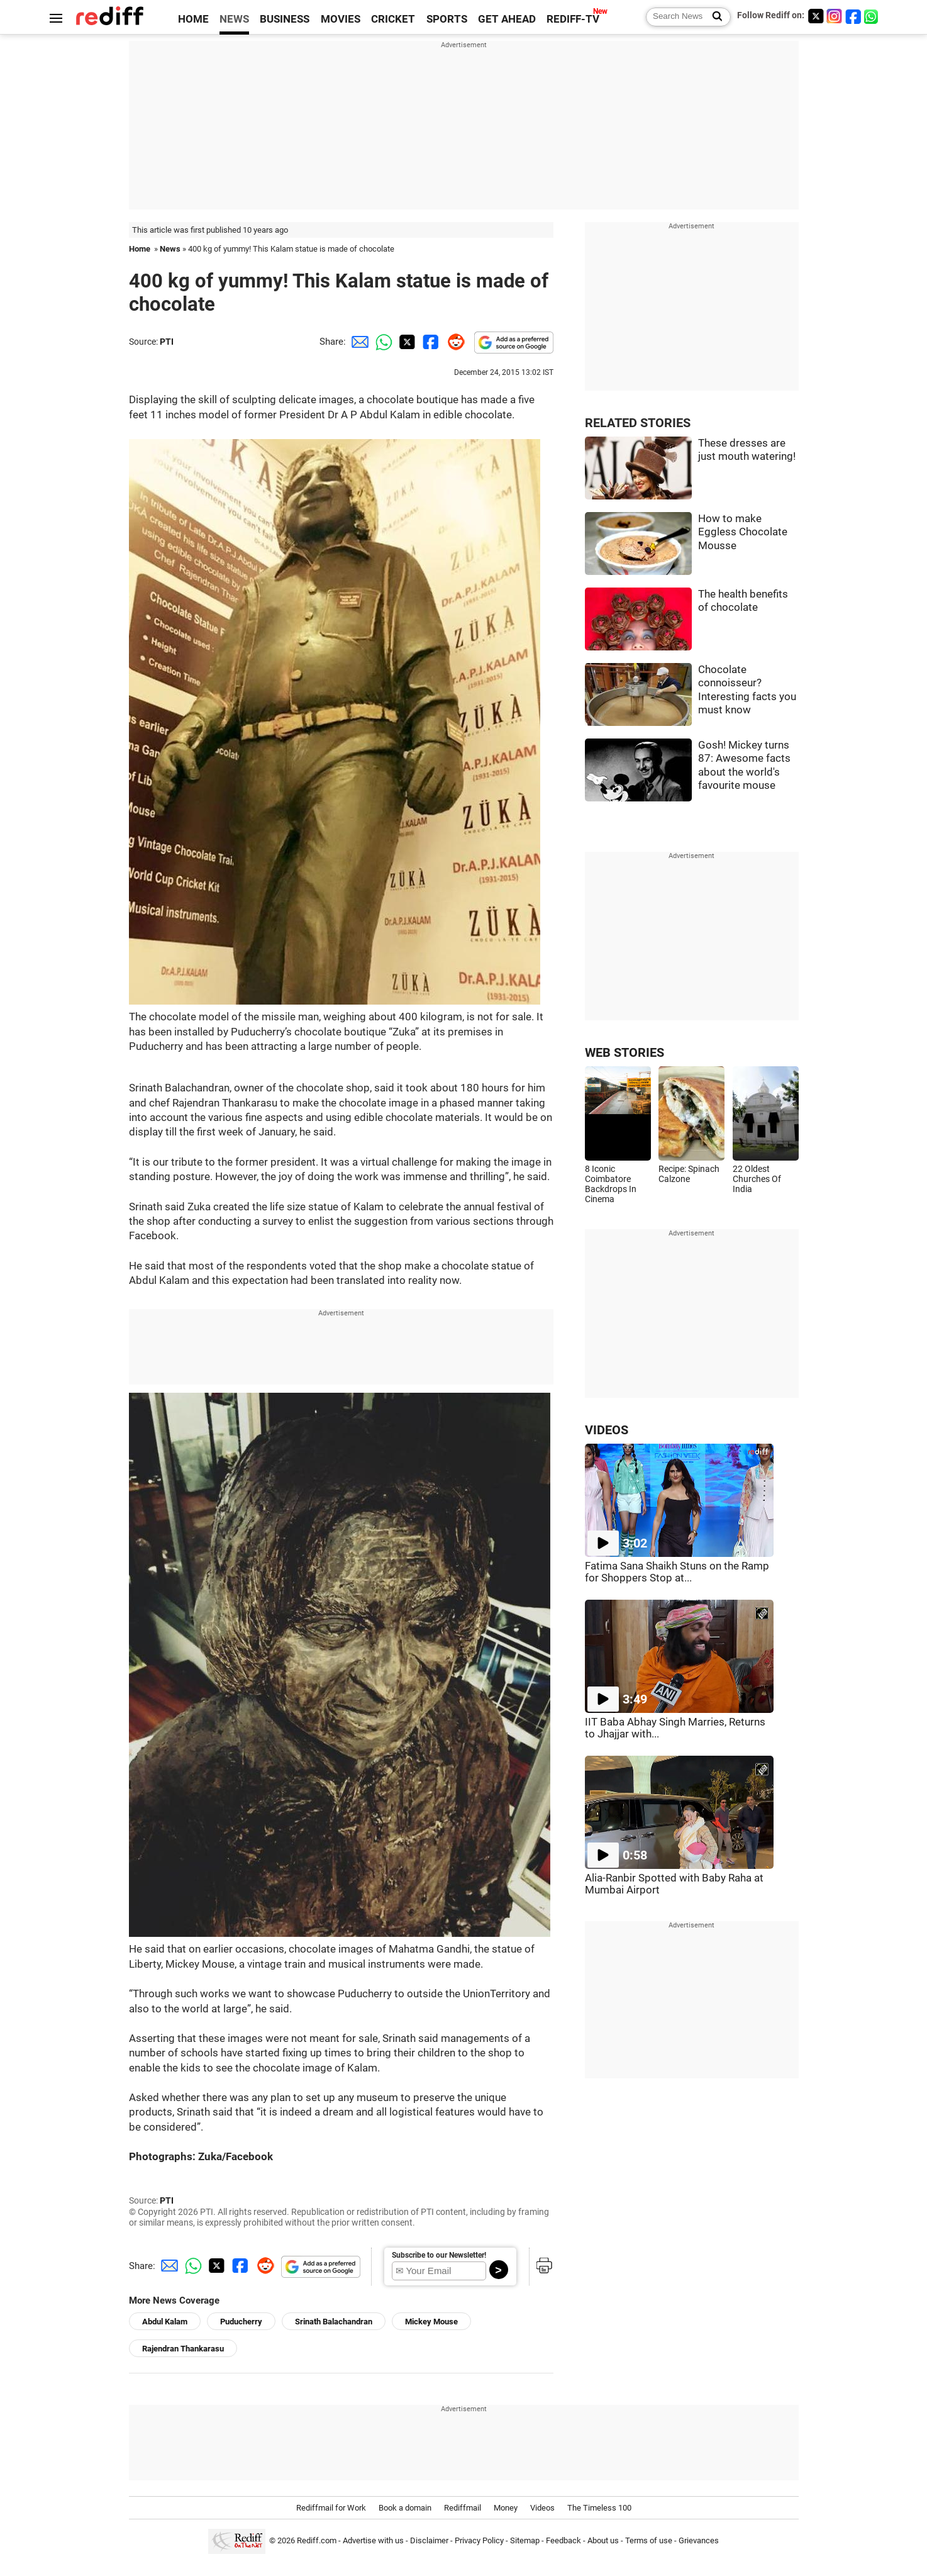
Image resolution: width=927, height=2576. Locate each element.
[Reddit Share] (453, 341)
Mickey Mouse (431, 2321)
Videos (542, 2507)
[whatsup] (872, 16)
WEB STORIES (624, 1052)
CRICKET (393, 19)
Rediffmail (462, 2507)
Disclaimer (429, 2541)
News (170, 249)
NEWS (234, 19)
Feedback (563, 2541)
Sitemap (525, 2541)
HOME (193, 19)
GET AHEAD (507, 19)
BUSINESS (284, 19)
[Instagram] (834, 16)
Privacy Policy (479, 2541)
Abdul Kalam (164, 2321)
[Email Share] (358, 341)
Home (139, 249)
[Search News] (713, 17)
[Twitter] (815, 16)
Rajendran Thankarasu (183, 2348)
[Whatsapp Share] (382, 341)
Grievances (699, 2541)
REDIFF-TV (573, 19)
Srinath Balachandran (333, 2321)
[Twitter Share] (406, 341)
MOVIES (340, 19)
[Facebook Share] (429, 341)
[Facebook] (853, 16)
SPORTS (446, 19)
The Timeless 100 (599, 2507)
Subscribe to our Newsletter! (439, 2255)
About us (603, 2541)
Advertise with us (373, 2541)
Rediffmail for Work (331, 2507)
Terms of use (648, 2541)
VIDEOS (606, 1430)
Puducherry (241, 2321)
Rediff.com (316, 2541)
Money (506, 2507)
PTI (167, 342)
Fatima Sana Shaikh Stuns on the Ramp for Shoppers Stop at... (677, 1572)
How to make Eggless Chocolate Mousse (742, 532)
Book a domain (405, 2507)
